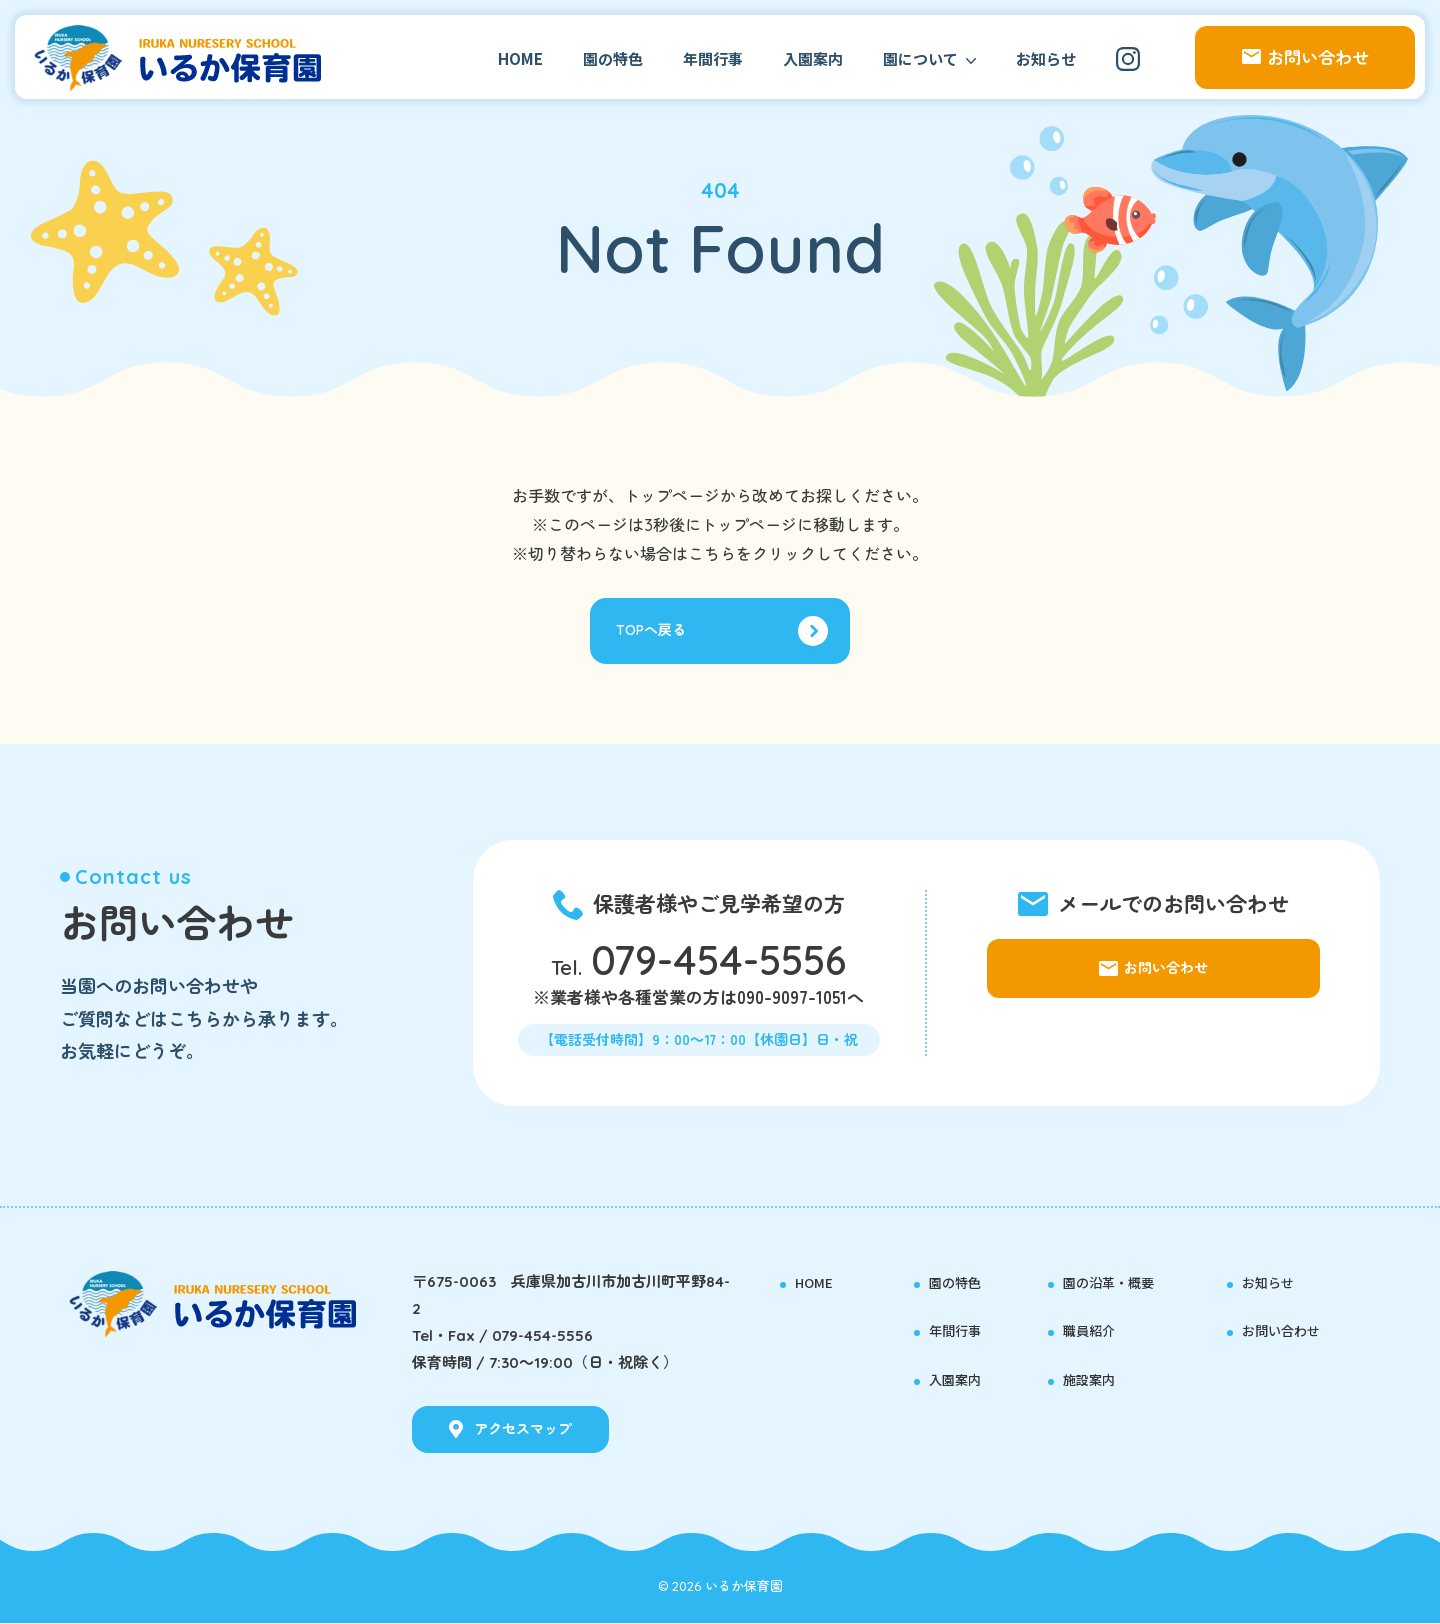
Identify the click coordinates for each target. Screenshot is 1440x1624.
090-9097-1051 (792, 1002)
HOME (520, 58)
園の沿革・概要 (1122, 1282)
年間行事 (713, 58)
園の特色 (613, 58)
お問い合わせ (1293, 1331)
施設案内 (1097, 1380)
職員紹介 (1097, 1331)
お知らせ (1046, 58)
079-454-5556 (718, 965)
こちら (712, 554)
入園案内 (813, 58)
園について (920, 58)
